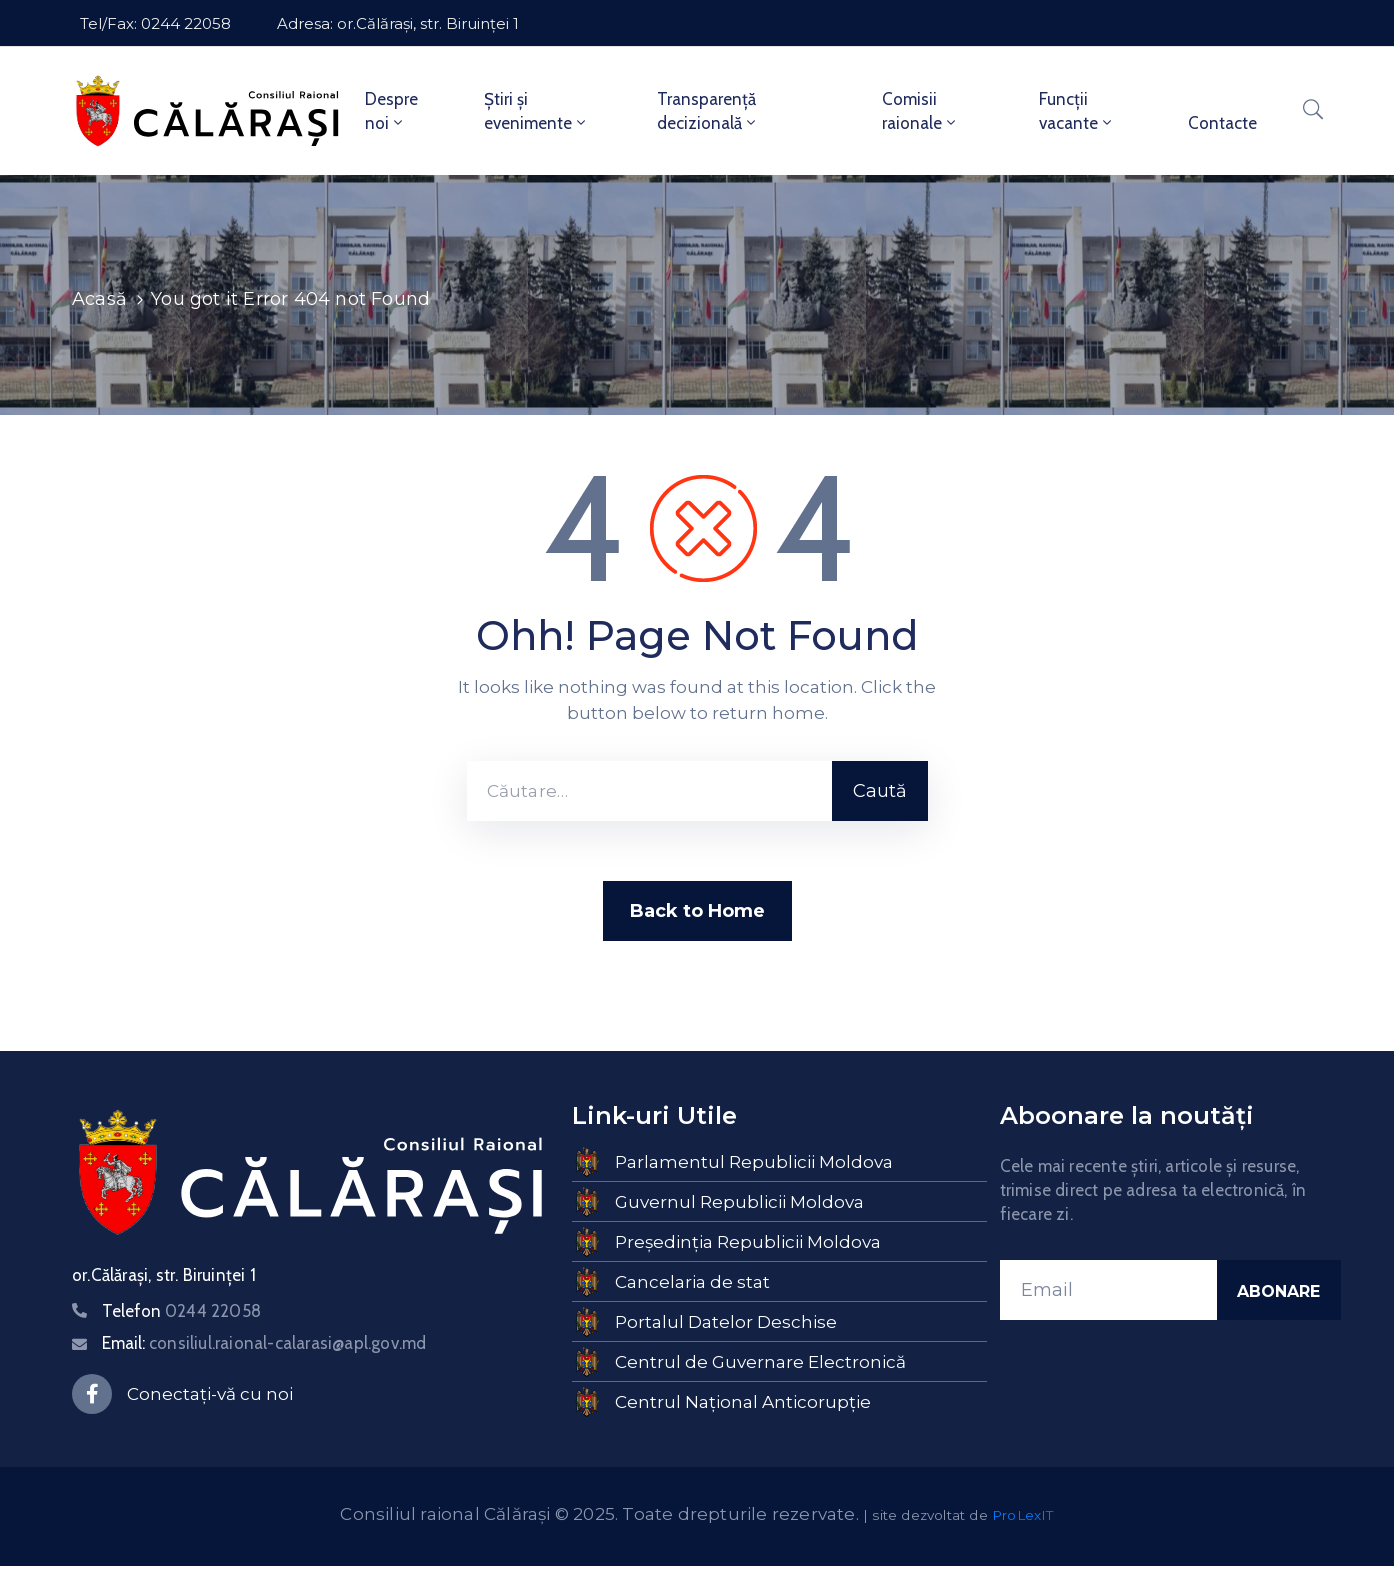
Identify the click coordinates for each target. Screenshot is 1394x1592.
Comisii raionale (920, 111)
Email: (264, 1343)
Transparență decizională (708, 111)
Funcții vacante (1077, 111)
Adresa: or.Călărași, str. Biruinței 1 (398, 23)
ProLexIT (1023, 1515)
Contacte (1222, 123)
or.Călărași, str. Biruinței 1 (164, 1275)
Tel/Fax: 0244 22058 (155, 23)
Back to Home (697, 911)
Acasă (99, 299)
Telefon (181, 1311)
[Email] (1108, 1290)
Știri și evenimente (536, 111)
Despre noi (391, 111)
